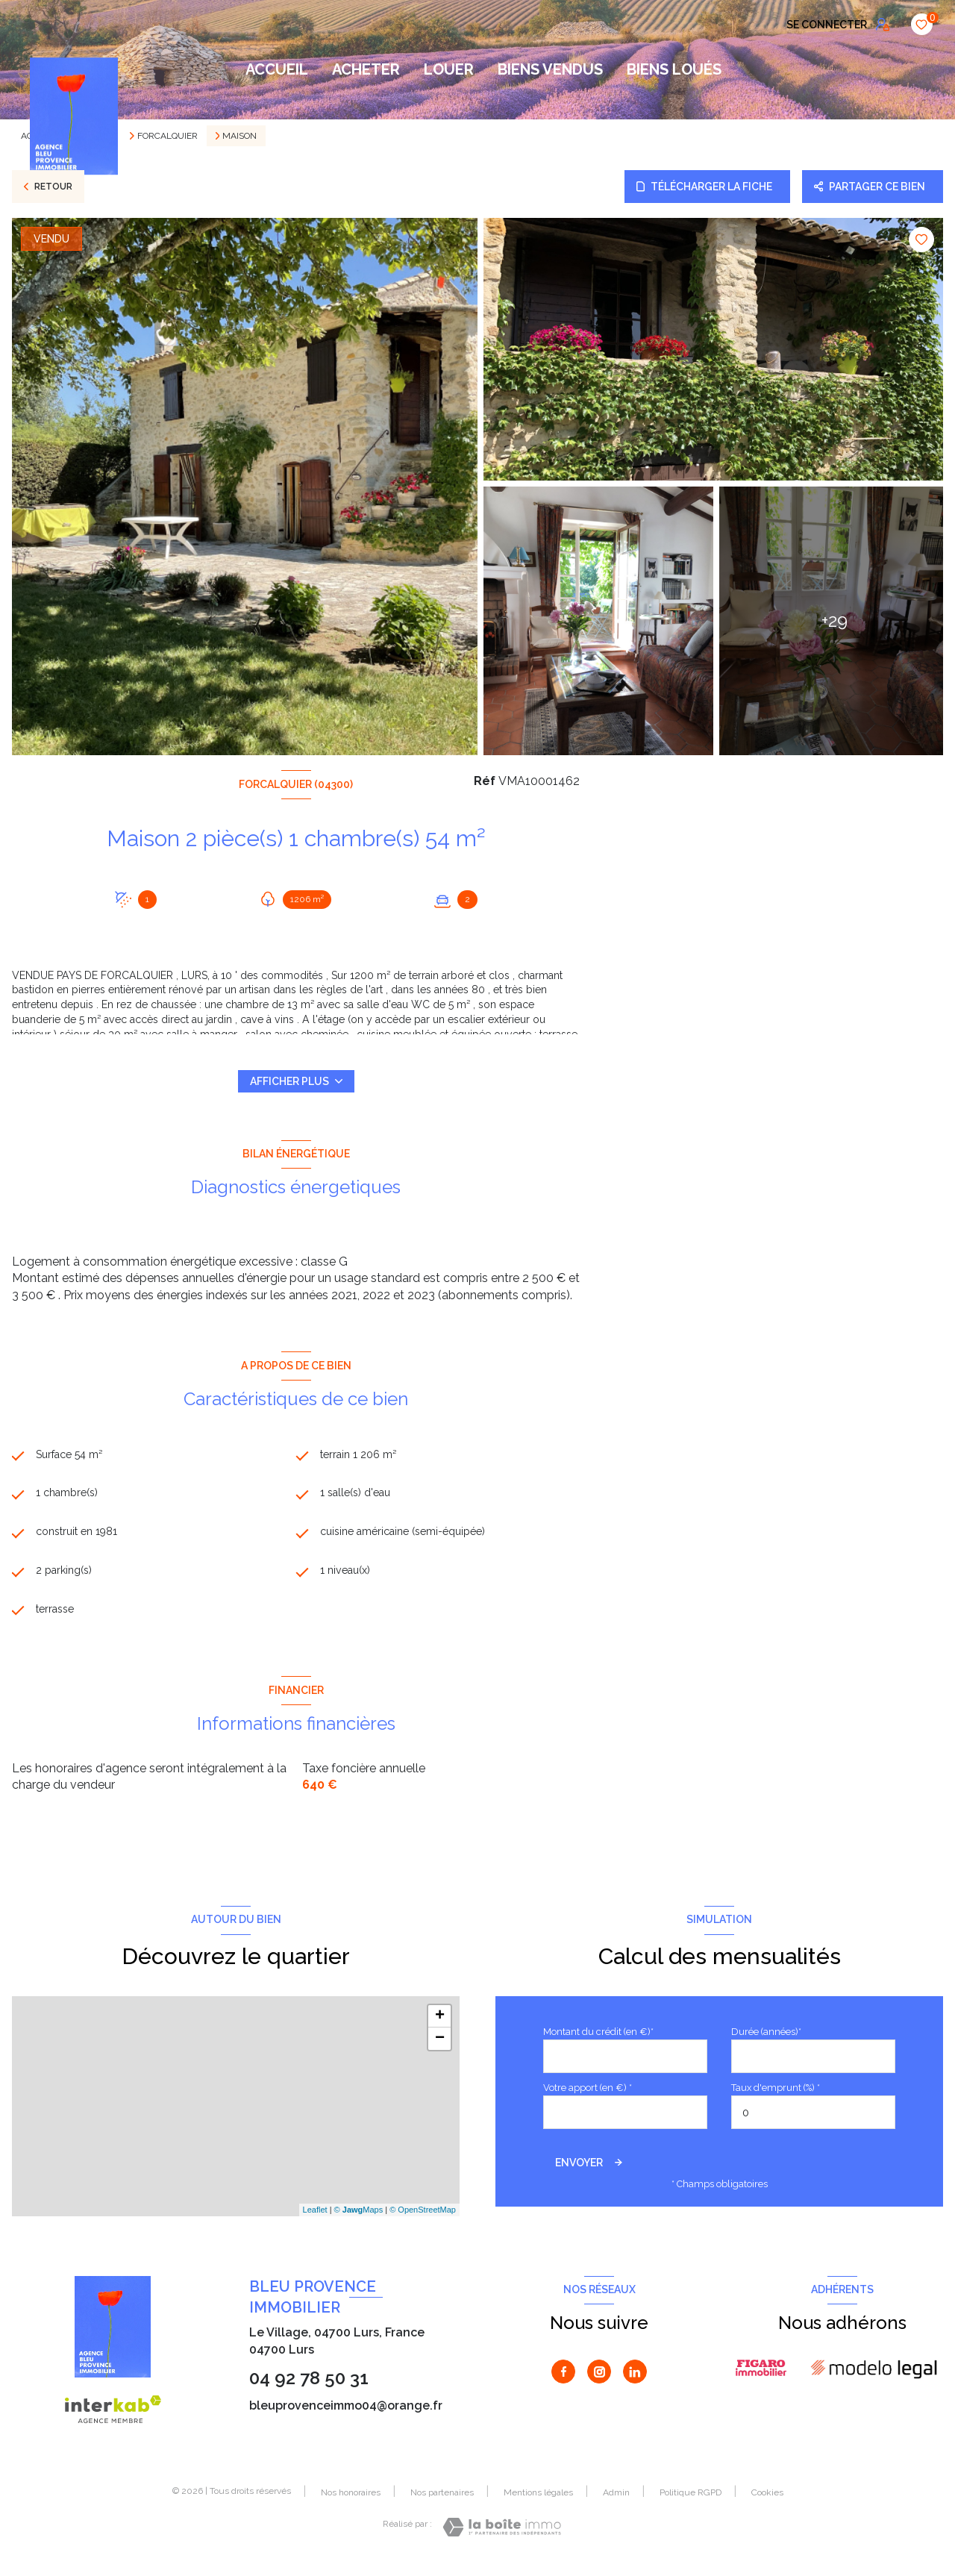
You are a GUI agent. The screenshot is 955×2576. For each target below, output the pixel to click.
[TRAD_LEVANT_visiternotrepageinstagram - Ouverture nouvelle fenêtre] (599, 2381)
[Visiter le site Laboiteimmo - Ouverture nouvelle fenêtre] (502, 2536)
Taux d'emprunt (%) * (775, 2097)
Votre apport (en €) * (587, 2097)
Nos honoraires (351, 2502)
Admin (616, 2502)
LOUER (449, 69)
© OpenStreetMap (422, 2219)
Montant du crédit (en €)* (598, 2041)
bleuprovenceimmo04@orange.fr (345, 2415)
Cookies (767, 2502)
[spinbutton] (813, 2122)
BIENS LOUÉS (674, 69)
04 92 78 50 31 (309, 2387)
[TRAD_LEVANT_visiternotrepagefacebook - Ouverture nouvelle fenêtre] (563, 2381)
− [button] (440, 2048)
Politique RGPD (690, 2502)
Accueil (276, 69)
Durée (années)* (766, 2041)
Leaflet (315, 2219)
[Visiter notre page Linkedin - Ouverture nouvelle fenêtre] (635, 2381)
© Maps (358, 2219)
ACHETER (366, 69)
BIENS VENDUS (550, 69)
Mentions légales (538, 2502)
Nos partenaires (442, 2502)
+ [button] (440, 2026)
